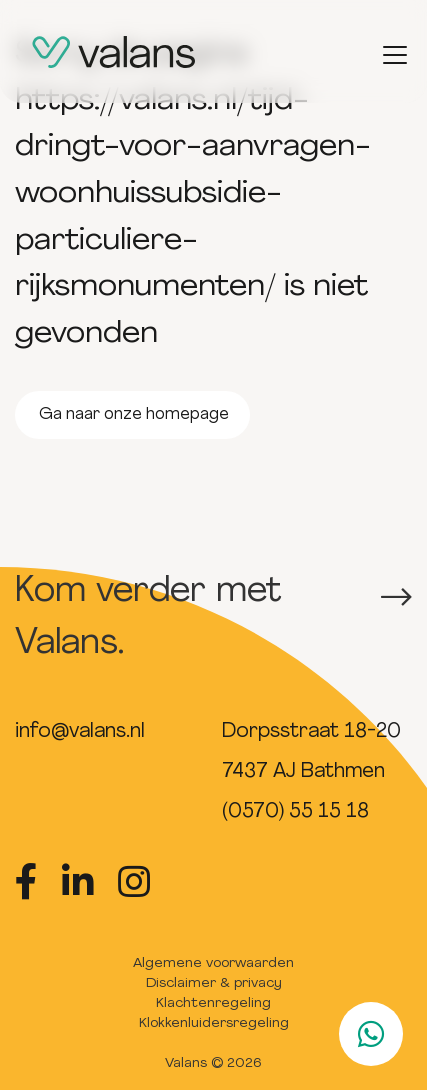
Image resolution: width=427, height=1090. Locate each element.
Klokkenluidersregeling (214, 1023)
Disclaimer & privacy (214, 983)
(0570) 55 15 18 (295, 812)
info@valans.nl (80, 732)
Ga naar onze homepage (134, 415)
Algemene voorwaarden (213, 963)
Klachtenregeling (213, 1003)
